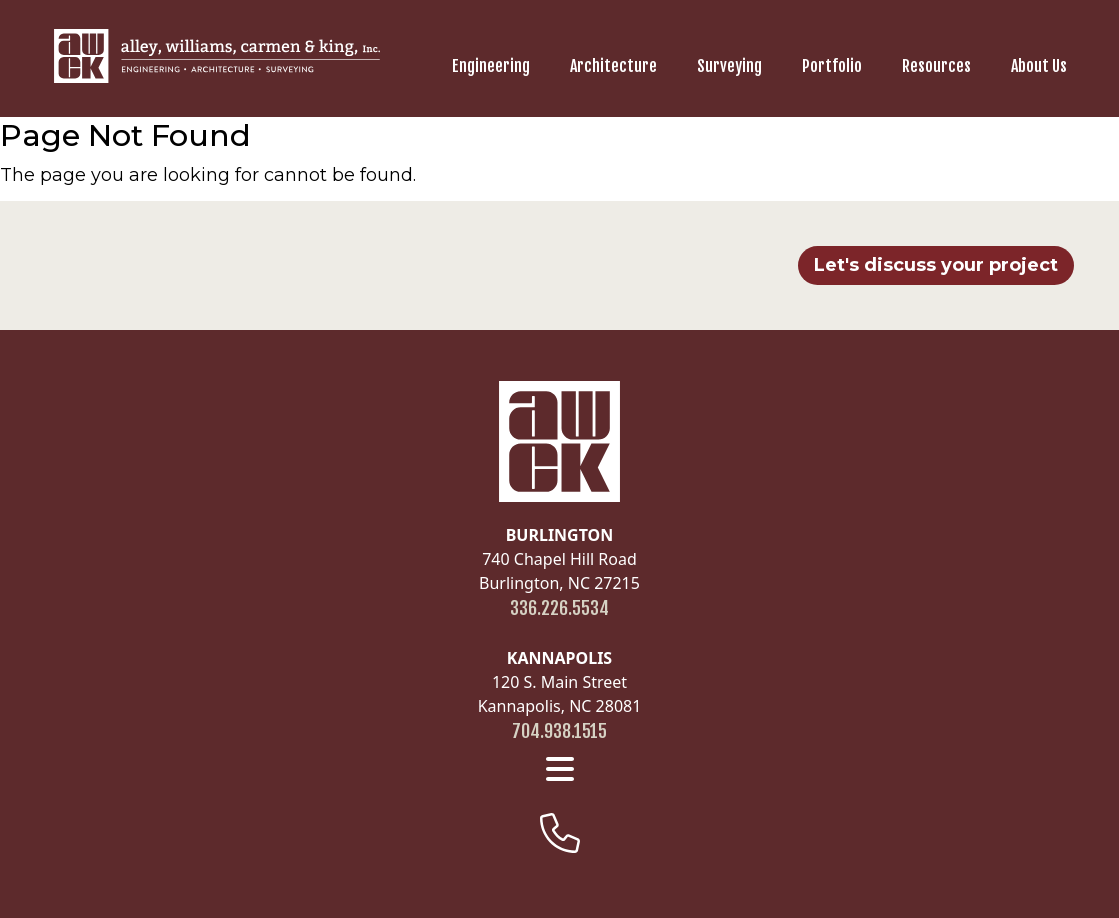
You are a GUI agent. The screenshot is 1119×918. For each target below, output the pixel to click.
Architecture (613, 66)
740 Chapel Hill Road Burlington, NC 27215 (559, 559)
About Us (1039, 66)
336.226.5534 (559, 608)
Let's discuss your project (936, 265)
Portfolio (832, 66)
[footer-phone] (559, 833)
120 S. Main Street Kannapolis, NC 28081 (560, 682)
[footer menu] (559, 769)
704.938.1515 (559, 731)
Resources (936, 66)
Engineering (491, 66)
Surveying (729, 66)
